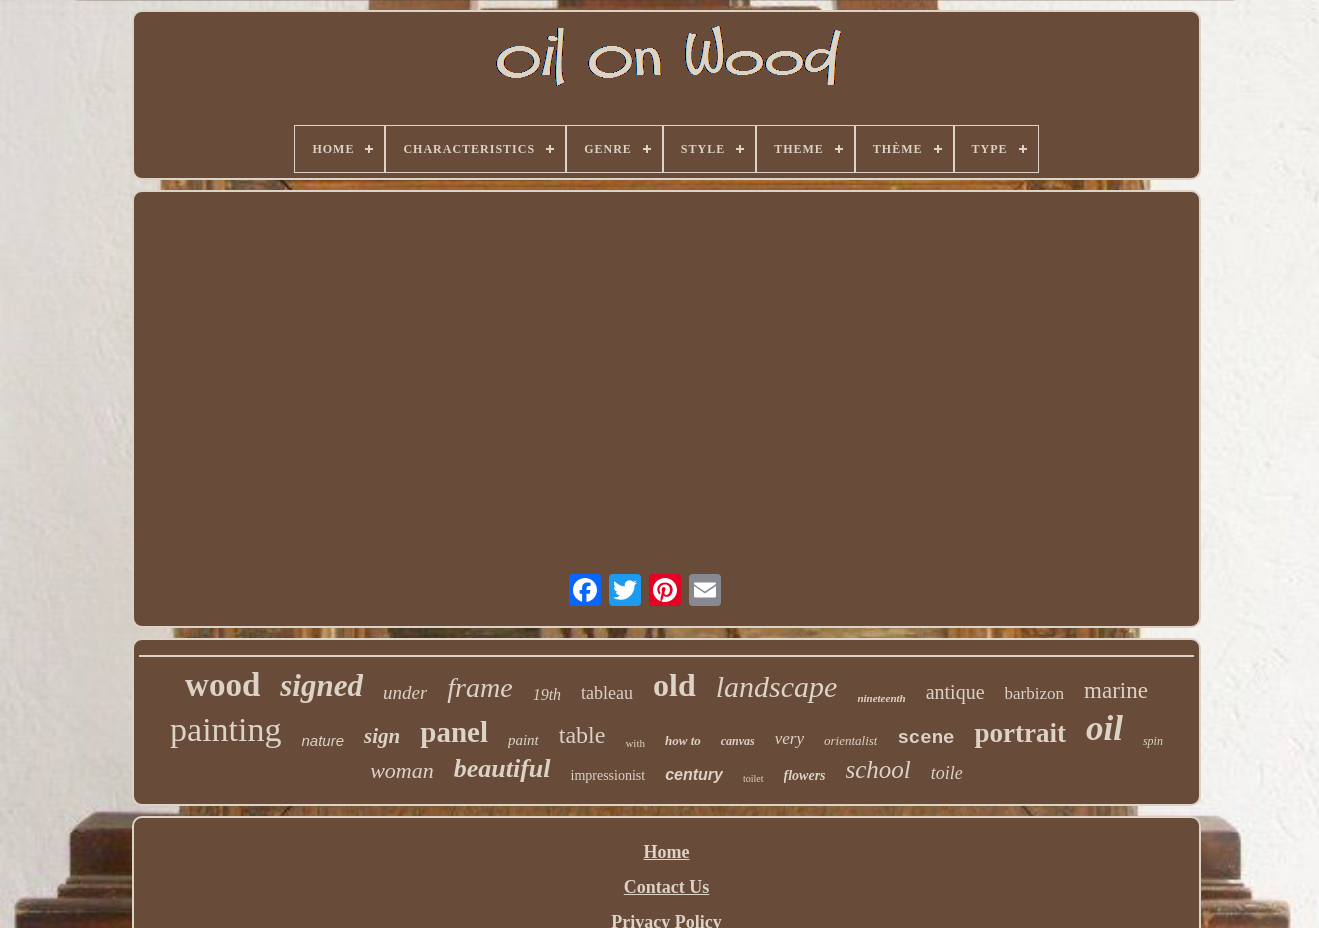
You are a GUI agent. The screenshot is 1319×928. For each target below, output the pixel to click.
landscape (777, 686)
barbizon (1034, 693)
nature (323, 740)
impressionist (608, 775)
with (635, 743)
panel (454, 732)
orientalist (850, 740)
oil (1104, 728)
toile (947, 773)
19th (547, 694)
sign (382, 736)
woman (402, 770)
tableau (607, 693)
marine (1116, 690)
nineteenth (881, 698)
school (878, 769)
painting (225, 729)
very (789, 738)
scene (925, 738)
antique (955, 692)
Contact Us (667, 887)
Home (667, 852)
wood (222, 685)
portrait (1019, 733)
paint (523, 740)
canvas (738, 741)
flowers (805, 775)
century (694, 774)
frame (479, 687)
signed (321, 685)
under (405, 692)
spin (1153, 741)
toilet (753, 778)
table (582, 735)
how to (683, 740)
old (674, 685)
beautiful (502, 768)
